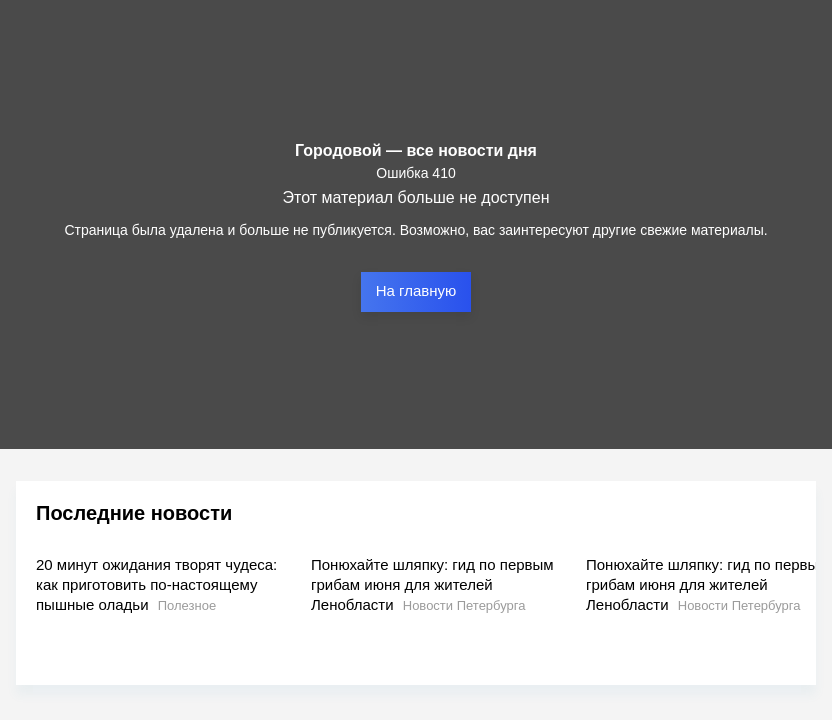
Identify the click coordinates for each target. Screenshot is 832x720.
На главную (416, 290)
